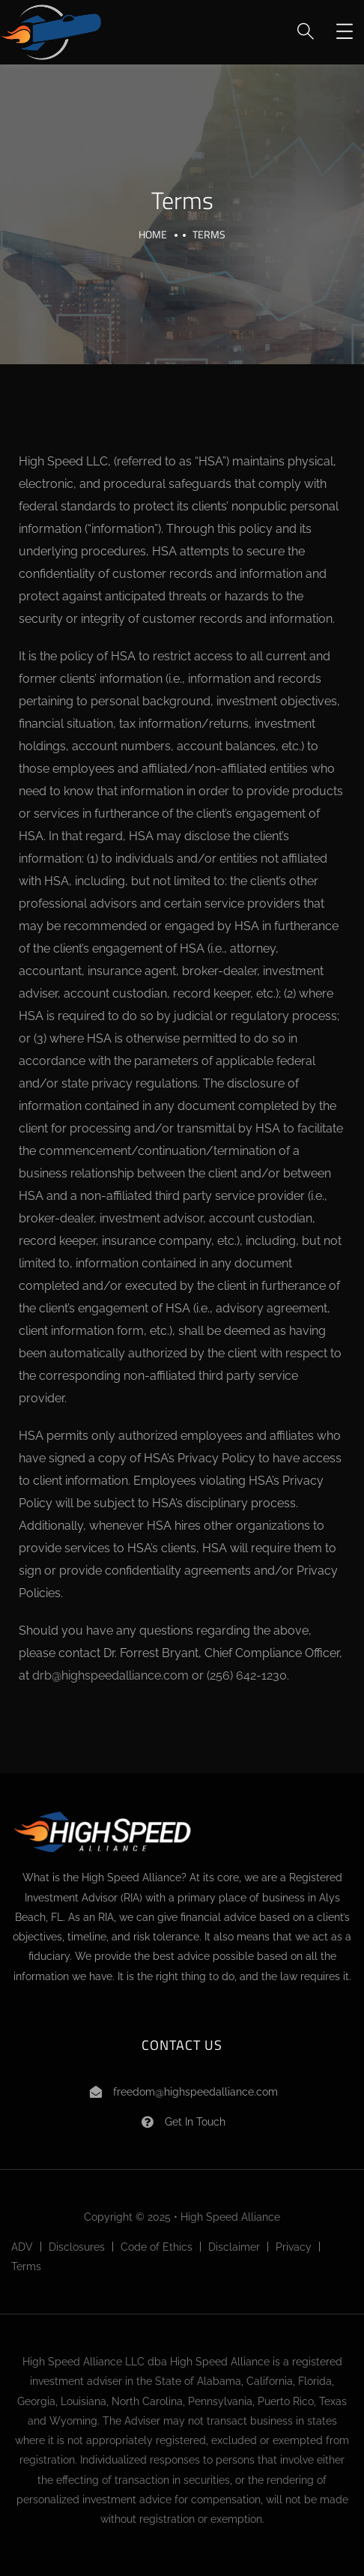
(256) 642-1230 (247, 1675)
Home (153, 234)
